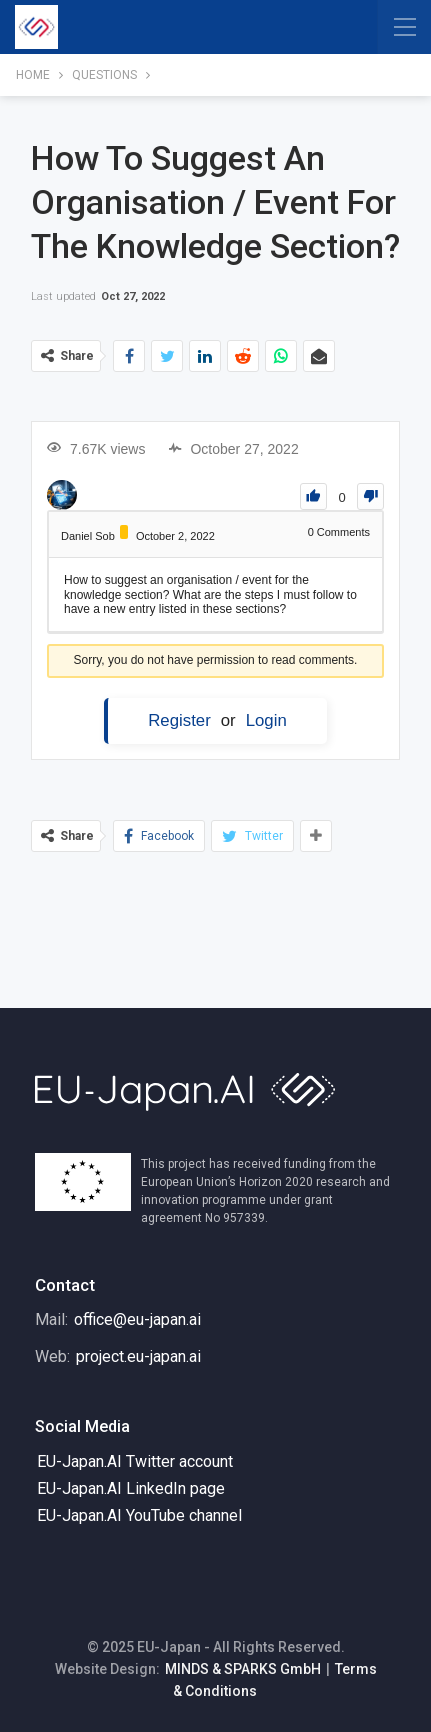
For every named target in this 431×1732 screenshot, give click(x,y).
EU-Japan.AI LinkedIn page (131, 1488)
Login (266, 720)
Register (179, 720)
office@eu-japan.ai (137, 1319)
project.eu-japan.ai (138, 1356)
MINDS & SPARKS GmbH (243, 1669)
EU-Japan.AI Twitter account (135, 1461)
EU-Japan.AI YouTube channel (139, 1515)
